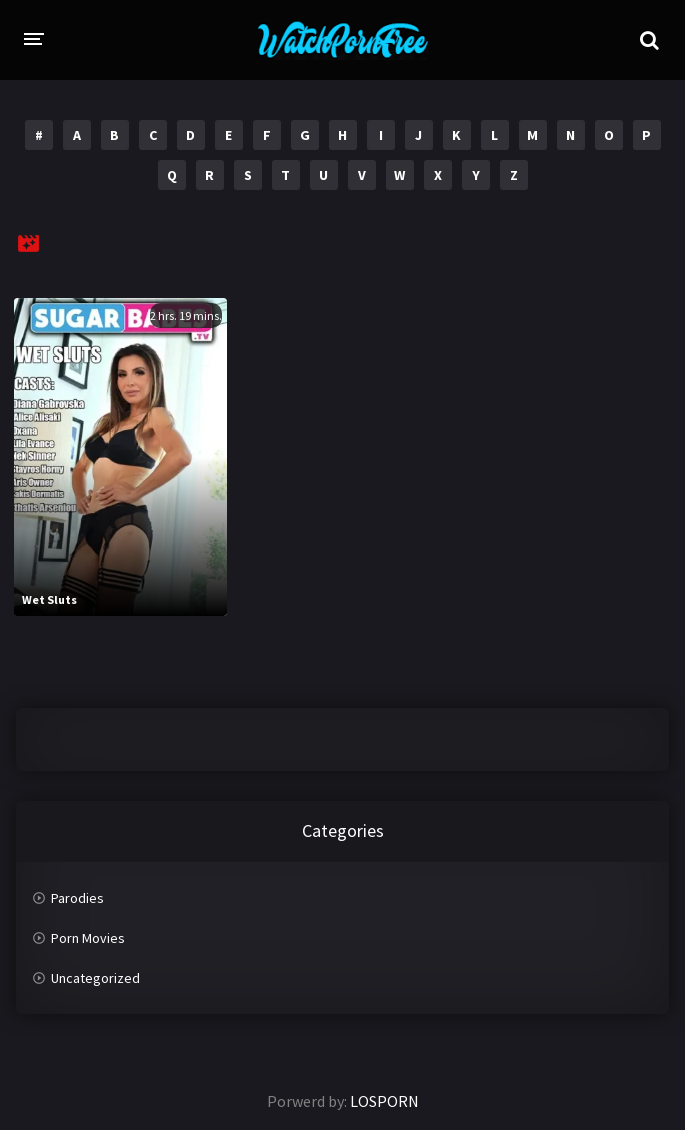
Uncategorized (95, 978)
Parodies (77, 898)
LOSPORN (384, 1101)
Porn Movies (88, 938)
